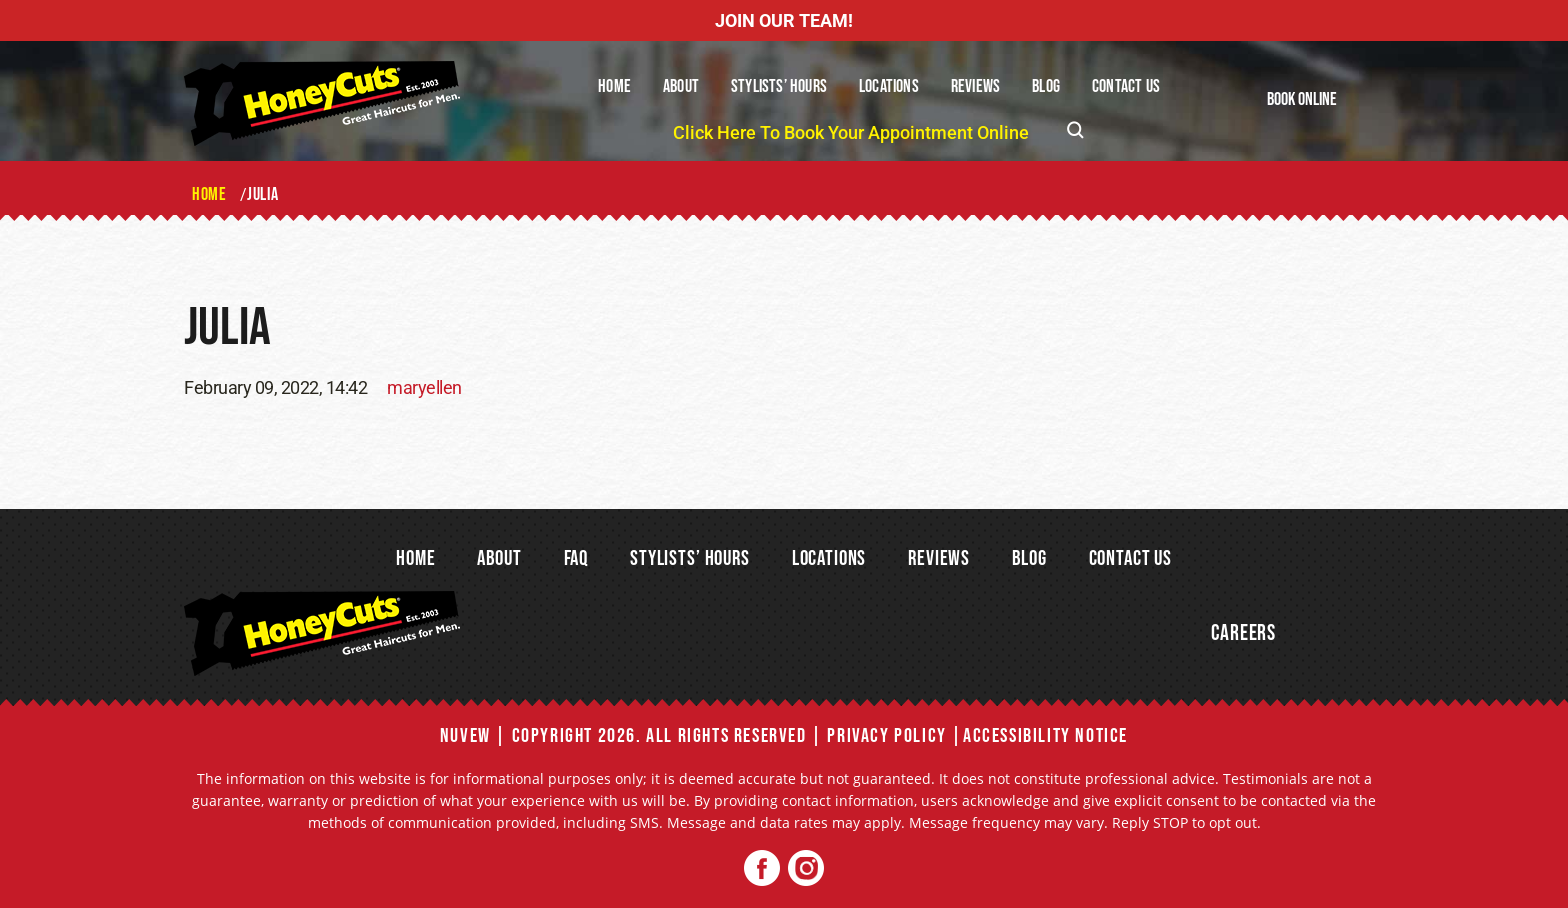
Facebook (762, 868)
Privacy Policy (886, 736)
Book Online (1302, 99)
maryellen (424, 387)
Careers (1243, 633)
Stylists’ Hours (779, 86)
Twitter (805, 868)
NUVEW (465, 736)
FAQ (576, 558)
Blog (1046, 86)
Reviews (975, 86)
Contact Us (1126, 86)
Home (614, 86)
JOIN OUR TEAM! (784, 20)
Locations (889, 86)
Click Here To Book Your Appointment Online (851, 132)
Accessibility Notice (1045, 736)
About (681, 86)
